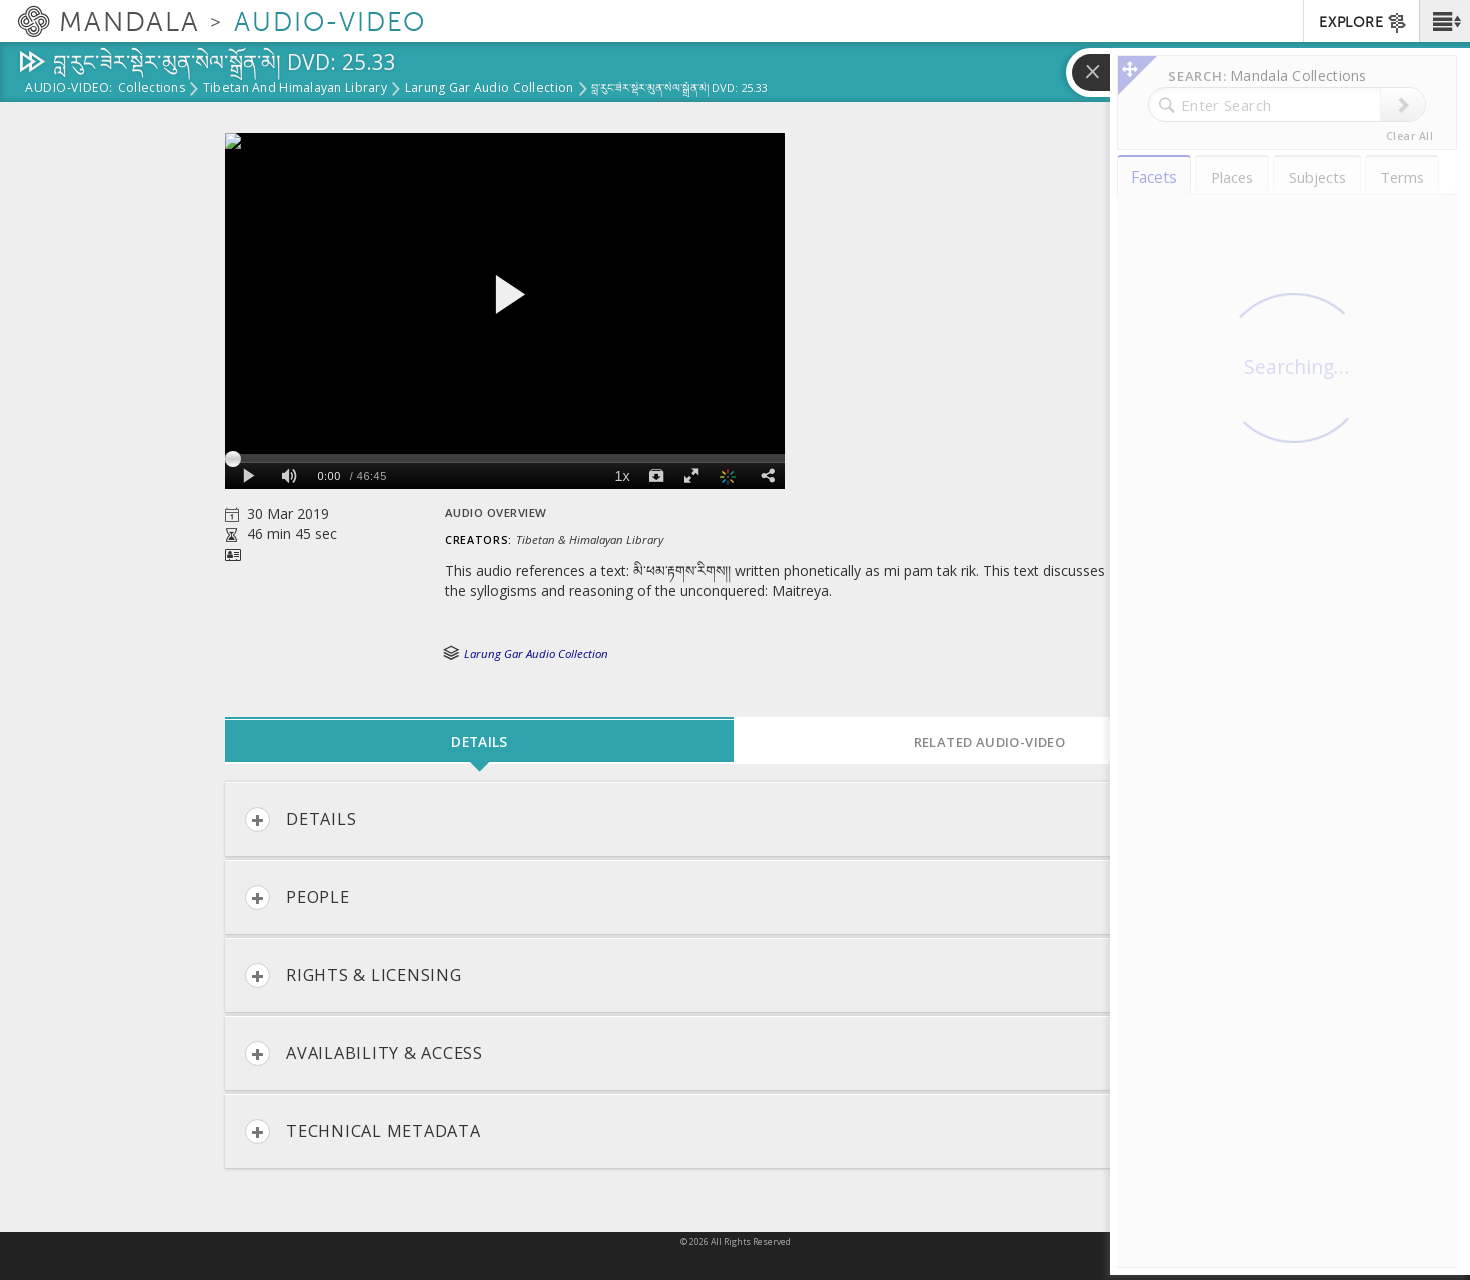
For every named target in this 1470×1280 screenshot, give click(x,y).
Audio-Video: (69, 89)
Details (300, 819)
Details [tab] (479, 741)
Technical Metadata (363, 1131)
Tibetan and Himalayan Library (295, 89)
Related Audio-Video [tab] (990, 742)
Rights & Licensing (353, 975)
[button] (1444, 21)
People (297, 897)
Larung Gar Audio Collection (489, 89)
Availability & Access (364, 1053)
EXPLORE (1363, 23)
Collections (151, 89)
